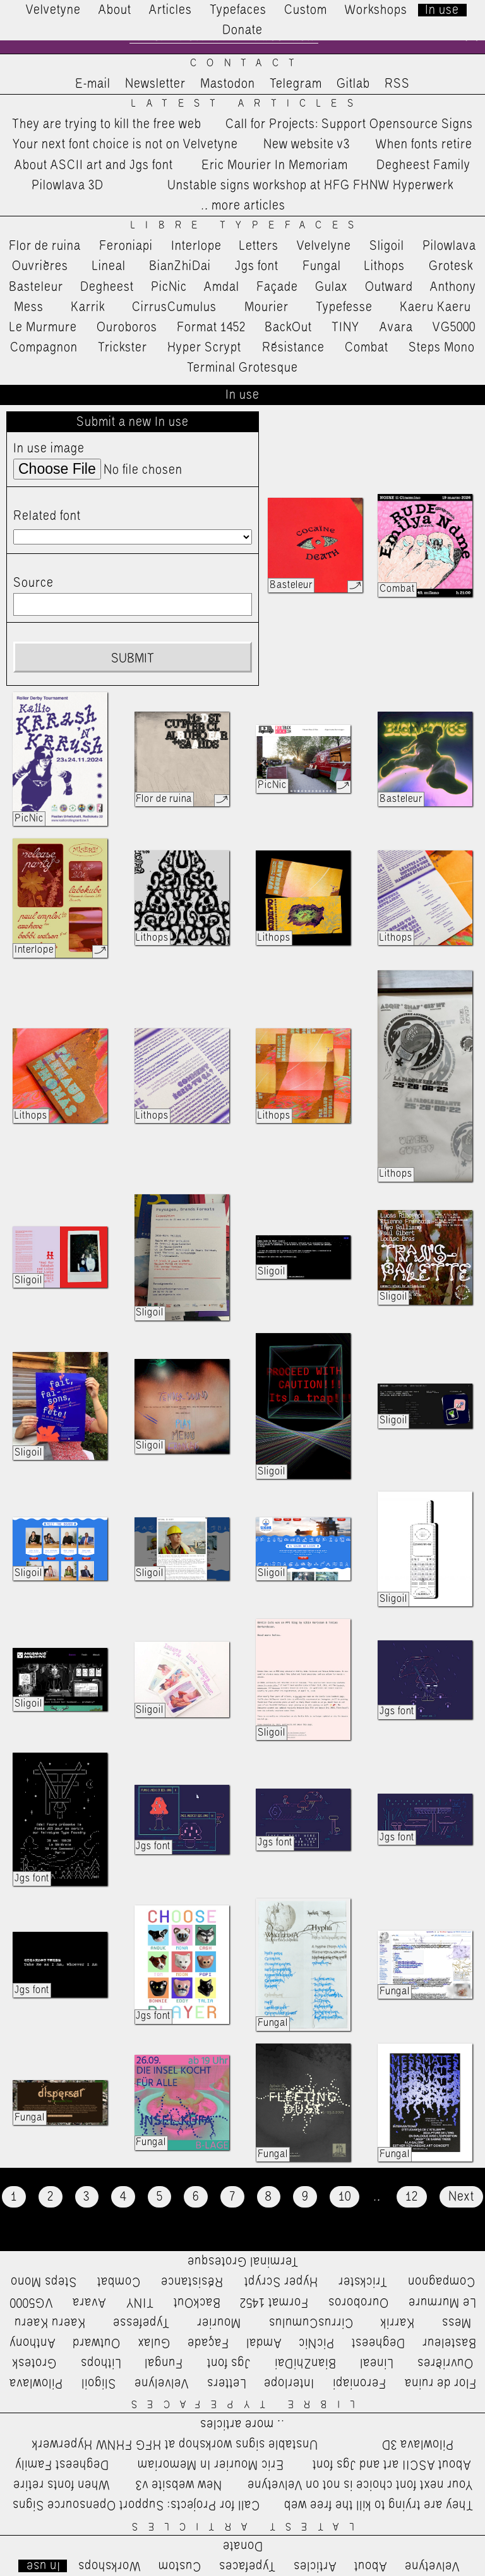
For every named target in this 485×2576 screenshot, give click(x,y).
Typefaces (238, 10)
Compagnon (44, 347)
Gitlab (353, 84)
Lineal (109, 266)
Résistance (293, 347)
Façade (277, 287)
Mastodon (227, 84)
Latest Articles (246, 104)
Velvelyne (324, 246)
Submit (132, 658)
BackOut (288, 327)
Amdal (221, 287)
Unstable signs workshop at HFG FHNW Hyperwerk (310, 185)
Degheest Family (423, 165)
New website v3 (306, 144)
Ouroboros (127, 327)
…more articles (242, 205)
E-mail (93, 84)
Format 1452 (211, 327)
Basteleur (36, 287)
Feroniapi (126, 246)
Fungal (321, 266)
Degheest (107, 287)
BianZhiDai (180, 266)
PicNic (169, 287)
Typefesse (344, 307)
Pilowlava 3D (68, 185)
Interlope (196, 246)
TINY (346, 327)
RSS (397, 84)
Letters (258, 246)
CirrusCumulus (174, 307)
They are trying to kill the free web (106, 124)
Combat (366, 347)
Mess (29, 307)
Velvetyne (53, 10)
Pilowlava (449, 246)
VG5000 (454, 327)
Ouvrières (40, 266)
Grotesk (451, 266)
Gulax (331, 287)
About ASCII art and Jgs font (94, 165)
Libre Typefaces (247, 225)
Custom (305, 10)
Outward (389, 287)
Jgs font (256, 266)
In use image (49, 448)
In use (442, 10)
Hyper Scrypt (204, 347)
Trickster (122, 347)
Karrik (88, 307)
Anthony (453, 287)
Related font (47, 516)
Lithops (384, 266)
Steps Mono (442, 347)
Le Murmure (43, 327)
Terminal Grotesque (242, 368)
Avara (396, 327)
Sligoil (386, 246)
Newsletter (155, 84)
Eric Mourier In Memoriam (274, 165)
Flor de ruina (45, 246)
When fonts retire (424, 144)
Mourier (266, 307)
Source (33, 583)
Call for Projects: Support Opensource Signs (349, 124)
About (115, 10)
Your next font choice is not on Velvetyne (125, 144)
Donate (242, 30)
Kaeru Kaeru (435, 307)
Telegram (296, 84)
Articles (170, 10)
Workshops (376, 10)
